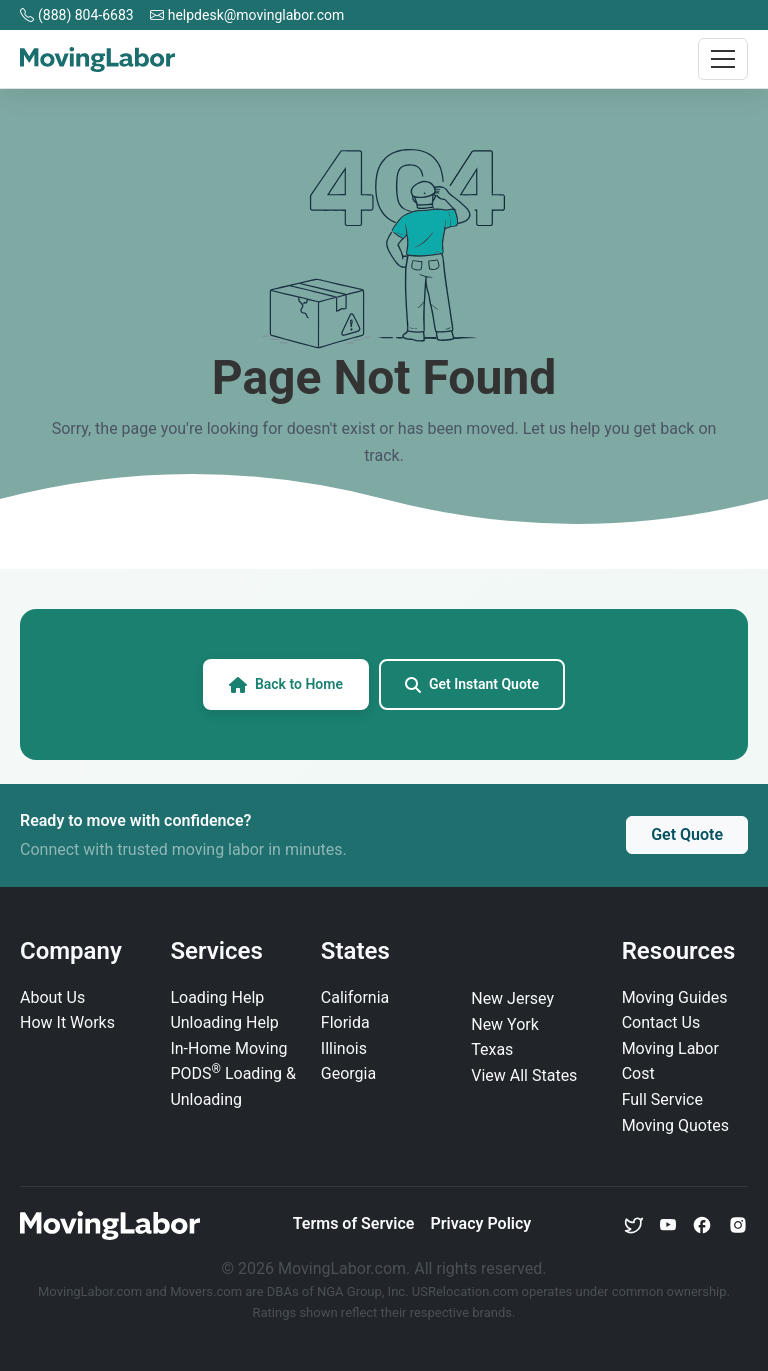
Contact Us (661, 1022)
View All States (524, 1075)
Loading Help (217, 997)
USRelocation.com (467, 1291)
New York (505, 1024)
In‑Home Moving (228, 1048)
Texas (492, 1049)
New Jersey (512, 998)
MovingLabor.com (91, 1291)
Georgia (348, 1073)
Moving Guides (675, 997)
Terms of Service (354, 1223)
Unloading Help (224, 1022)
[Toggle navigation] (723, 59)
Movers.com (206, 1291)
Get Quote (687, 834)
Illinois (344, 1048)
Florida (345, 1022)
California (355, 997)
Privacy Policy (480, 1223)
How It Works (67, 1022)
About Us (52, 997)
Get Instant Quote (472, 684)
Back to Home (286, 684)
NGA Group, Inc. (363, 1291)
